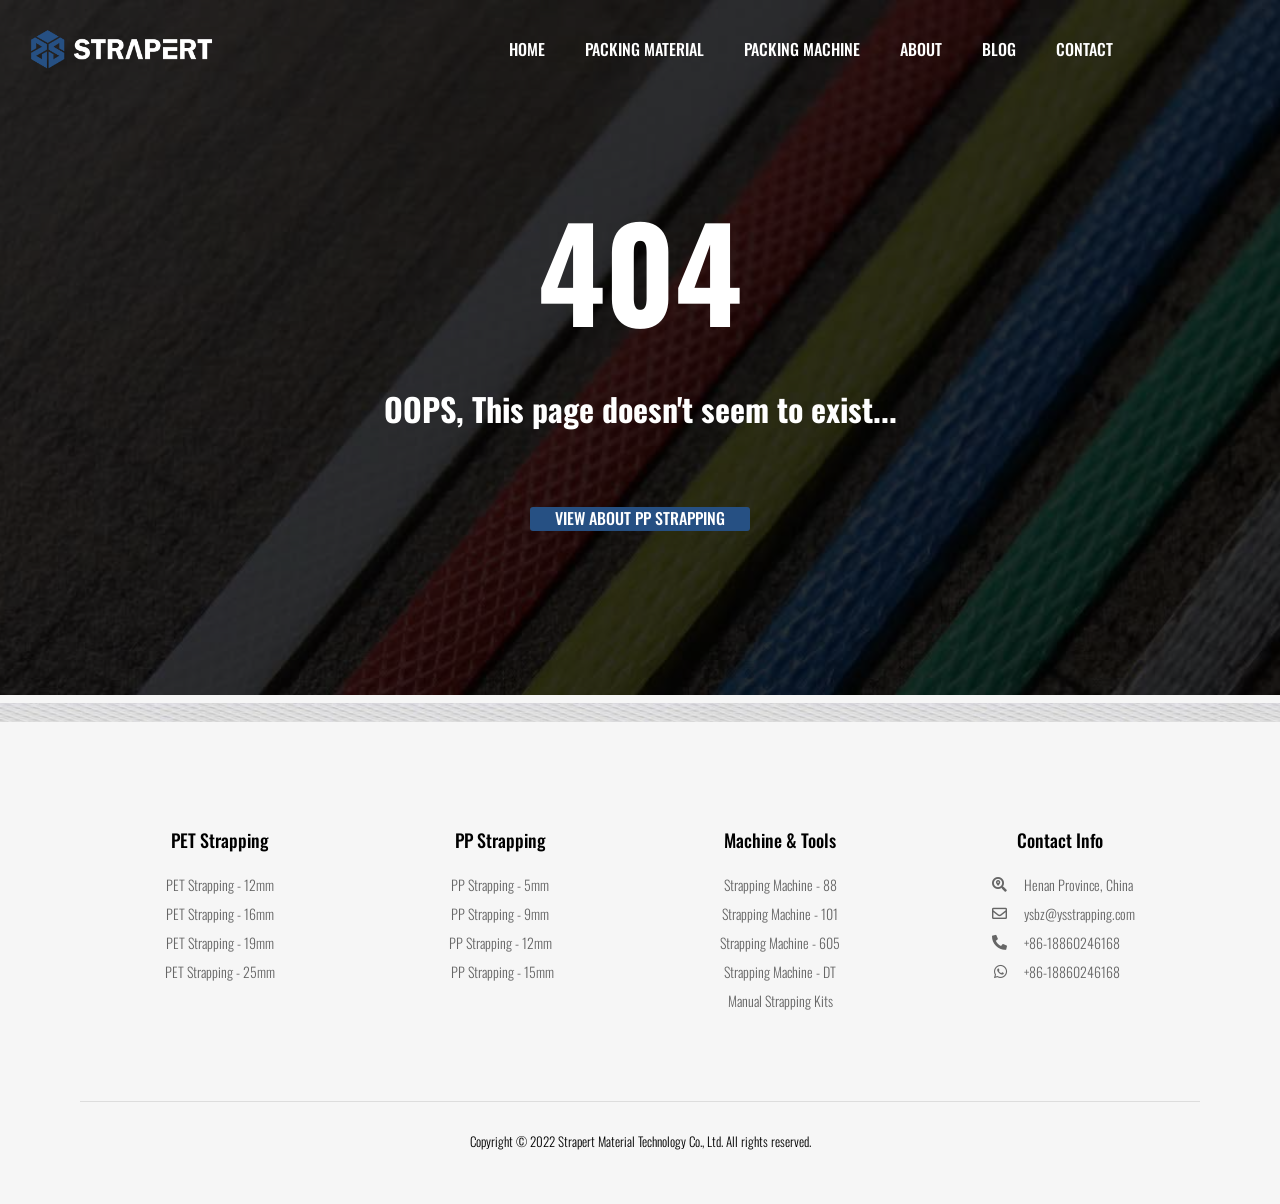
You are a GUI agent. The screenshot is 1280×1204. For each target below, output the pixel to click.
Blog (999, 49)
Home (527, 49)
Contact (1084, 49)
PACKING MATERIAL (644, 49)
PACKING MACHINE (802, 49)
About (921, 49)
